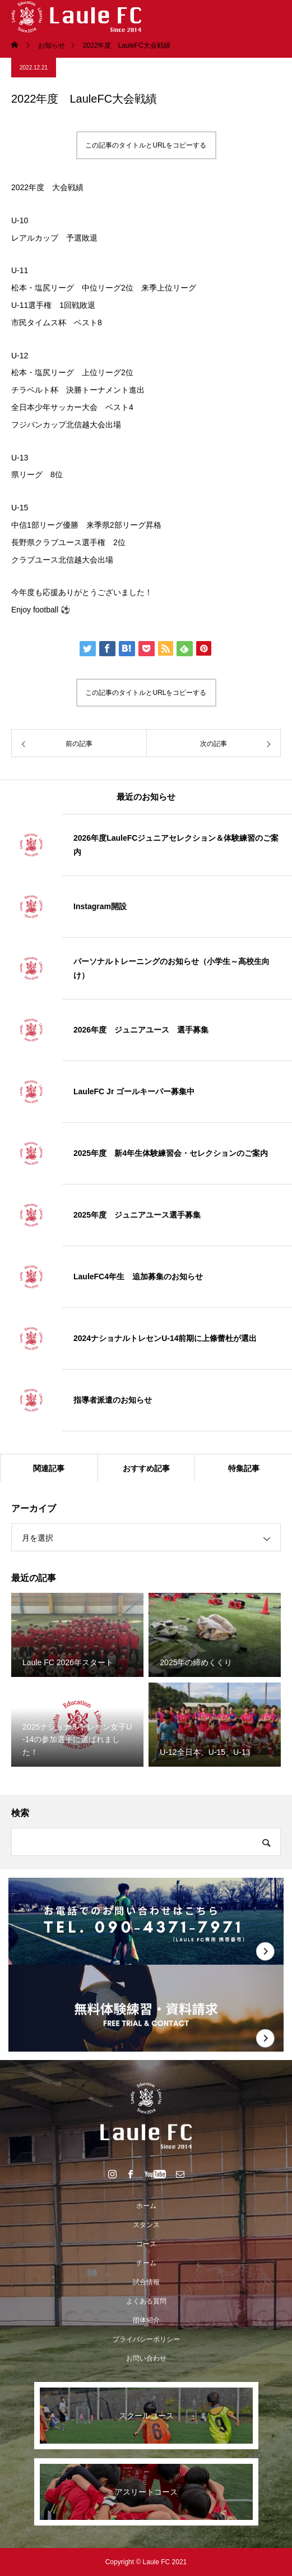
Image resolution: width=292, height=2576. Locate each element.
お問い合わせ (146, 2358)
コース (146, 2244)
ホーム (146, 2206)
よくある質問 (146, 2301)
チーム (146, 2263)
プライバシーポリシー (146, 2339)
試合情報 (146, 2282)
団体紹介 (146, 2320)
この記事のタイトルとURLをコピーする (145, 145)
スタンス (146, 2225)
